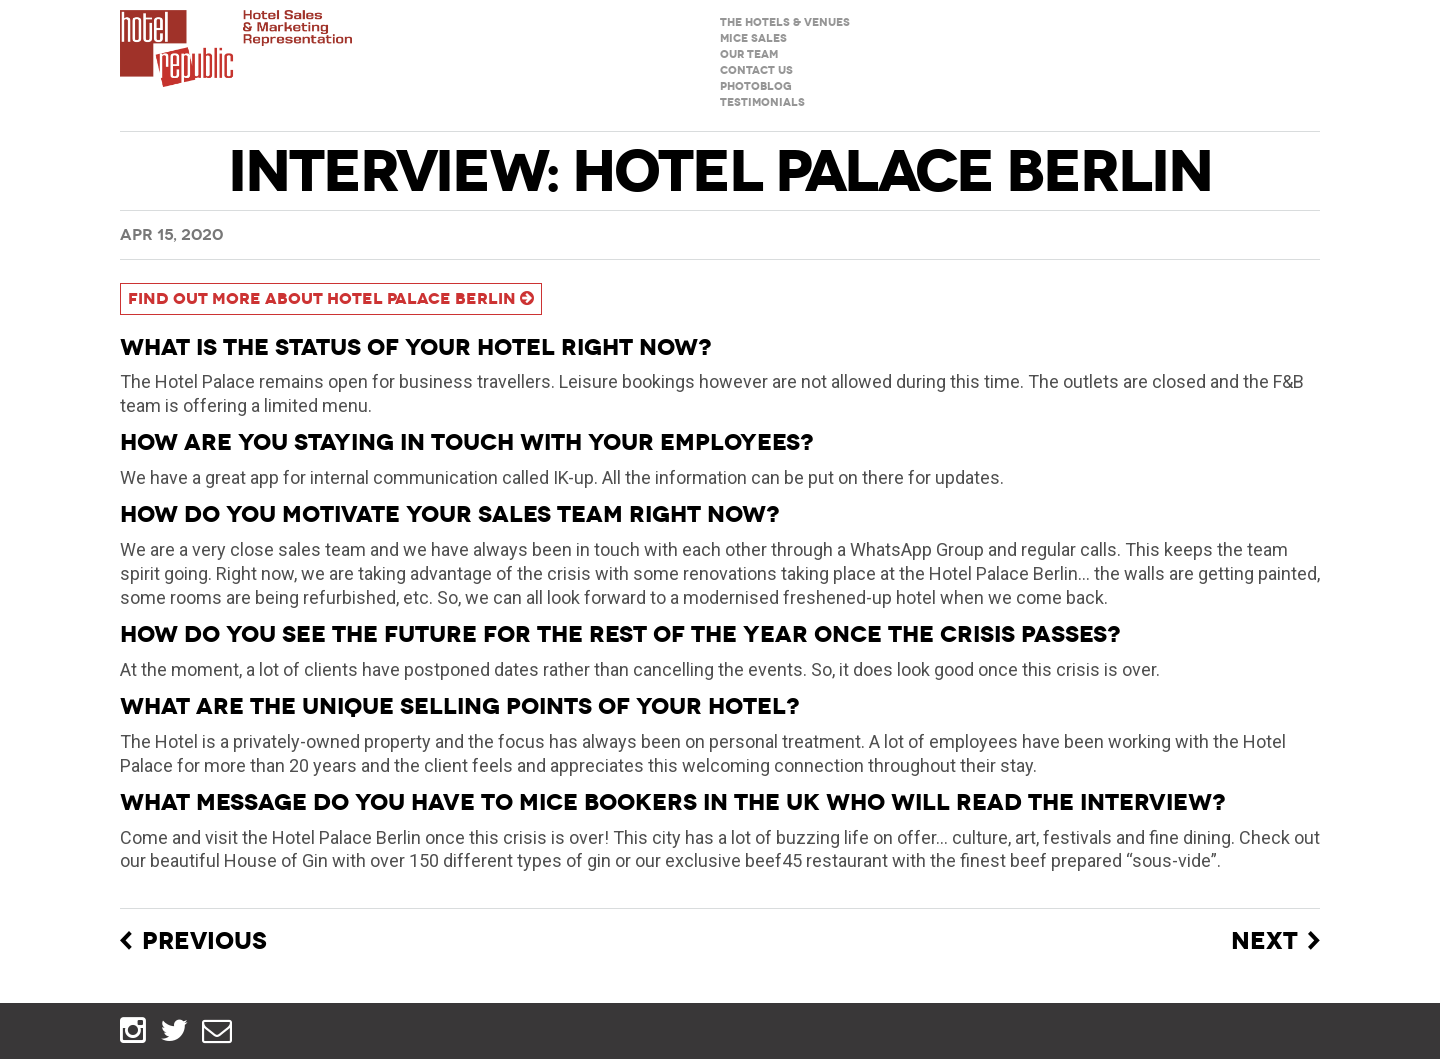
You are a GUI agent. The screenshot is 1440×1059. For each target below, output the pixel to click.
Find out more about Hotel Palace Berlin (331, 298)
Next (1264, 941)
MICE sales (753, 38)
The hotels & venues (785, 22)
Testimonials (762, 102)
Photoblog (756, 86)
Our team (749, 54)
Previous (204, 941)
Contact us (756, 70)
